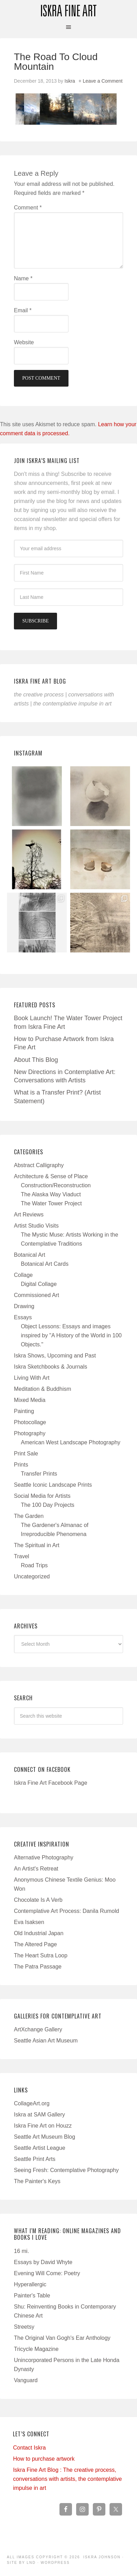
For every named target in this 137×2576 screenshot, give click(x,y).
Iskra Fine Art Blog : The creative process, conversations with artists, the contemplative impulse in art (67, 2479)
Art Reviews (28, 1214)
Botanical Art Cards (44, 1264)
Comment (28, 207)
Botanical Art (29, 1255)
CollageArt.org (31, 2103)
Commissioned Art (36, 1295)
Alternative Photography (43, 1857)
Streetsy (24, 2327)
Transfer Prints (39, 1474)
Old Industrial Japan (38, 1933)
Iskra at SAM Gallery (39, 2114)
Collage (23, 1275)
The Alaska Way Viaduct (51, 1194)
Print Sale (26, 1453)
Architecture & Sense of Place (51, 1176)
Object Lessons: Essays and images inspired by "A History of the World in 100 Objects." (71, 1335)
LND (31, 2563)
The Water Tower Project (51, 1203)
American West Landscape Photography (70, 1442)
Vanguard (26, 2380)
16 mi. (21, 2251)
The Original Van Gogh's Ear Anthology (62, 2338)
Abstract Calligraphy (39, 1165)
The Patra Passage (38, 1967)
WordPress (55, 2563)
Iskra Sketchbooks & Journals (50, 1367)
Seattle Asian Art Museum (46, 2041)
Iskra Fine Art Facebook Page (50, 1783)
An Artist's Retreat (36, 1869)
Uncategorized (32, 1576)
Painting (24, 1411)
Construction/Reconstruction (56, 1185)
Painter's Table (32, 2295)
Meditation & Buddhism (42, 1389)
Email (23, 310)
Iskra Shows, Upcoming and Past (55, 1356)
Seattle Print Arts (34, 2159)
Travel (21, 1556)
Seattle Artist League (39, 2148)
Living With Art (31, 1378)
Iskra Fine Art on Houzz (43, 2126)
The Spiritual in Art (36, 1545)
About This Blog (36, 1059)
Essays (23, 1317)
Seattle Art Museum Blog (44, 2137)
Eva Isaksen (29, 1922)
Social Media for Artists (42, 1496)
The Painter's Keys (37, 2181)
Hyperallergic (30, 2284)
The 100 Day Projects (47, 1505)
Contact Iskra (29, 2448)
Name (23, 278)
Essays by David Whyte (43, 2262)
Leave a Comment (102, 81)
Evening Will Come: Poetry (47, 2273)
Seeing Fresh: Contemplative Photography (66, 2170)
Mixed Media (30, 1400)
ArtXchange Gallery (38, 2029)
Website (24, 342)
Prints (21, 1465)
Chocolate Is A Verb (38, 1900)
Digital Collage (39, 1284)
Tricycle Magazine (36, 2349)
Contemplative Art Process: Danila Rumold (66, 1911)
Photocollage (30, 1422)
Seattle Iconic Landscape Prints (53, 1485)
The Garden (28, 1516)
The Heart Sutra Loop (40, 1955)
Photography (30, 1433)
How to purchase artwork (43, 2459)
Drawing (24, 1306)
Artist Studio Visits (36, 1226)
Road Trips (34, 1565)
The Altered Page (35, 1944)
